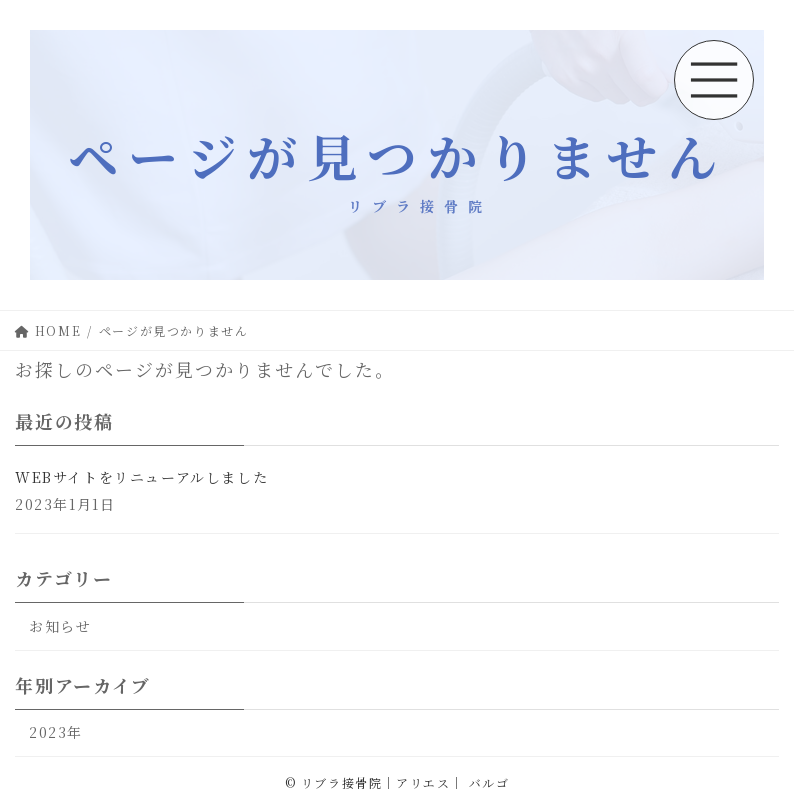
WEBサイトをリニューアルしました (141, 477)
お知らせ (60, 626)
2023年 (56, 733)
